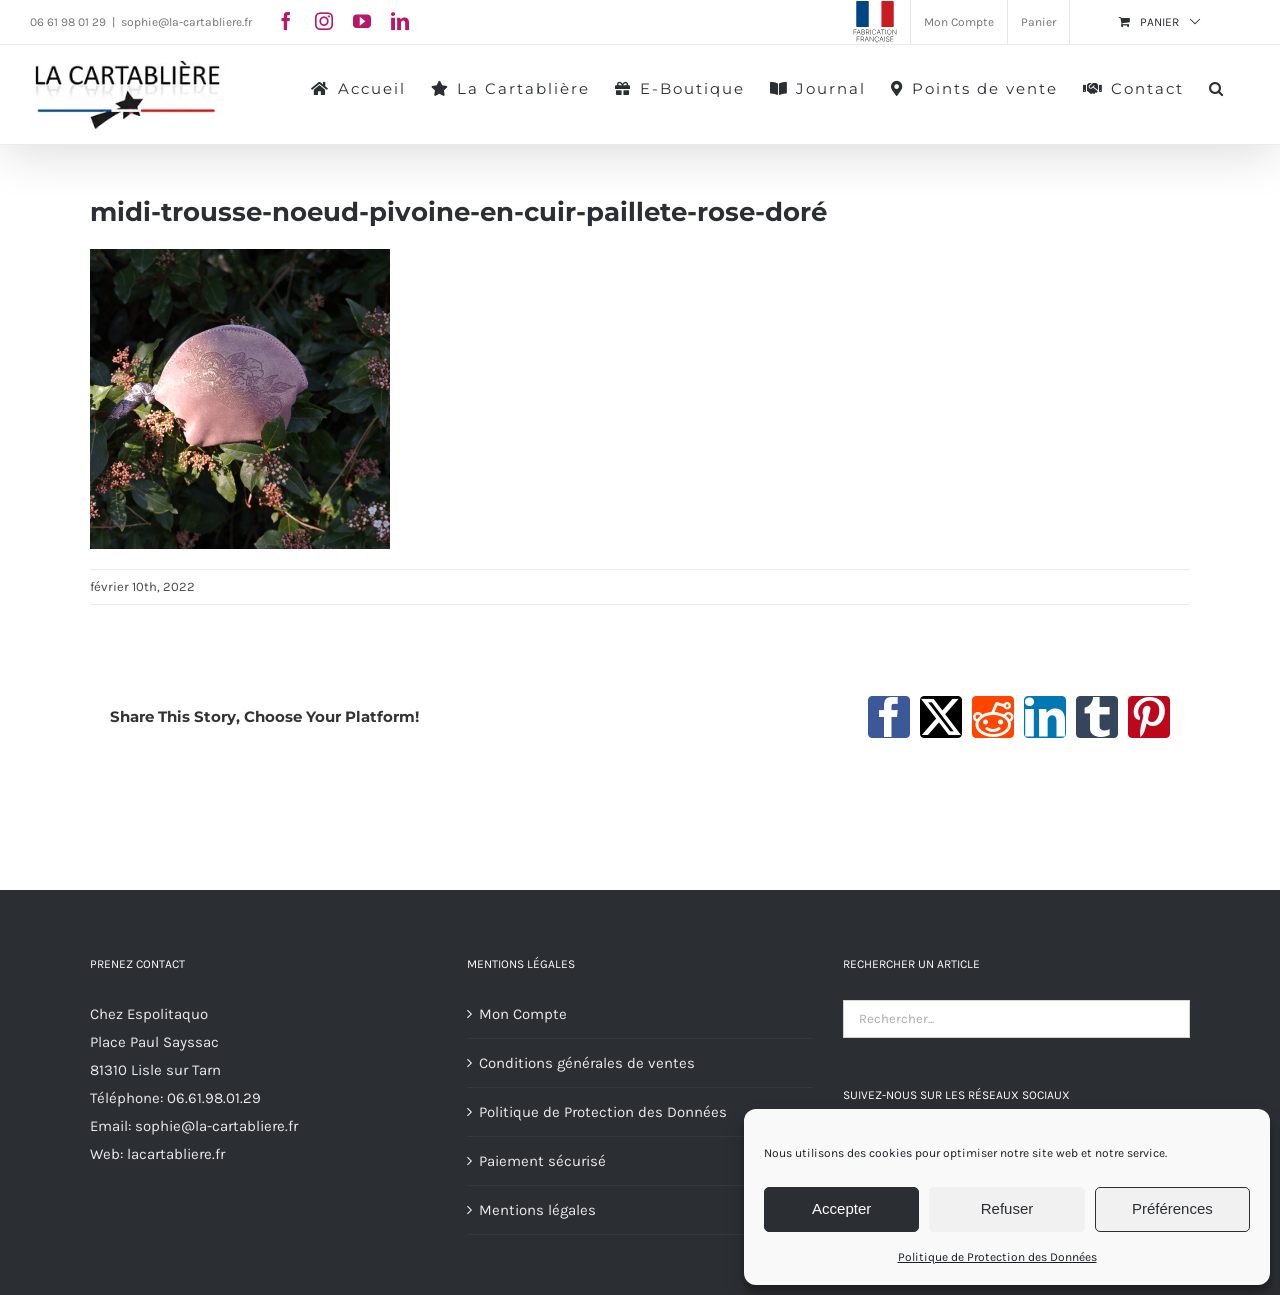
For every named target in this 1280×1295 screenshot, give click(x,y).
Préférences (1172, 1208)
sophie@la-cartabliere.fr (186, 22)
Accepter (841, 1208)
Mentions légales (537, 1210)
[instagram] (324, 21)
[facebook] (286, 21)
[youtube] (362, 21)
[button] (1217, 87)
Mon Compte (523, 1014)
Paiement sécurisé (542, 1161)
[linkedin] (400, 21)
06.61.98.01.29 (214, 1098)
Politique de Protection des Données (997, 1257)
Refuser (1007, 1208)
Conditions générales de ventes (587, 1063)
